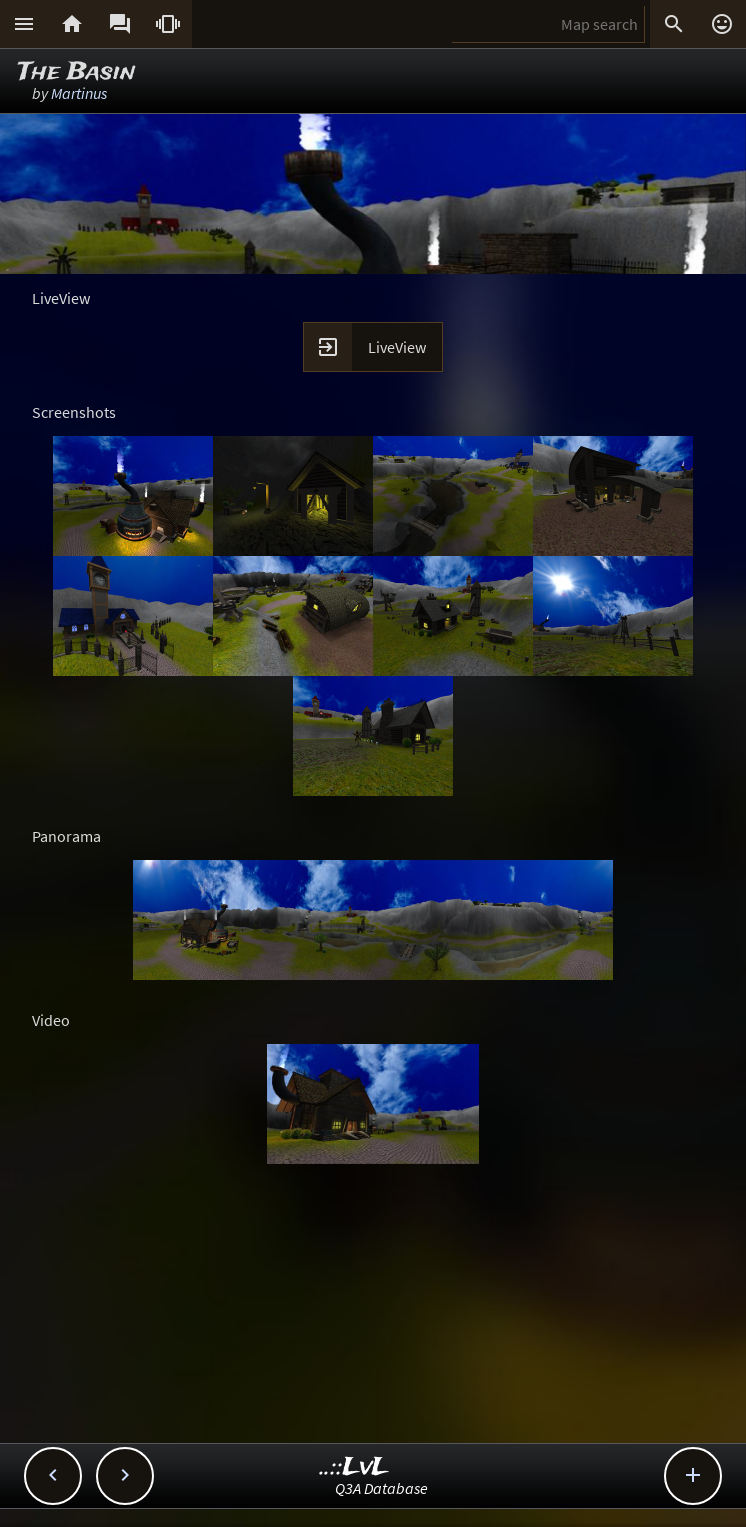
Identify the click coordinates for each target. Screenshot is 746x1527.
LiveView (397, 347)
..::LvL (354, 1467)
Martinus (79, 93)
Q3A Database (381, 1488)
